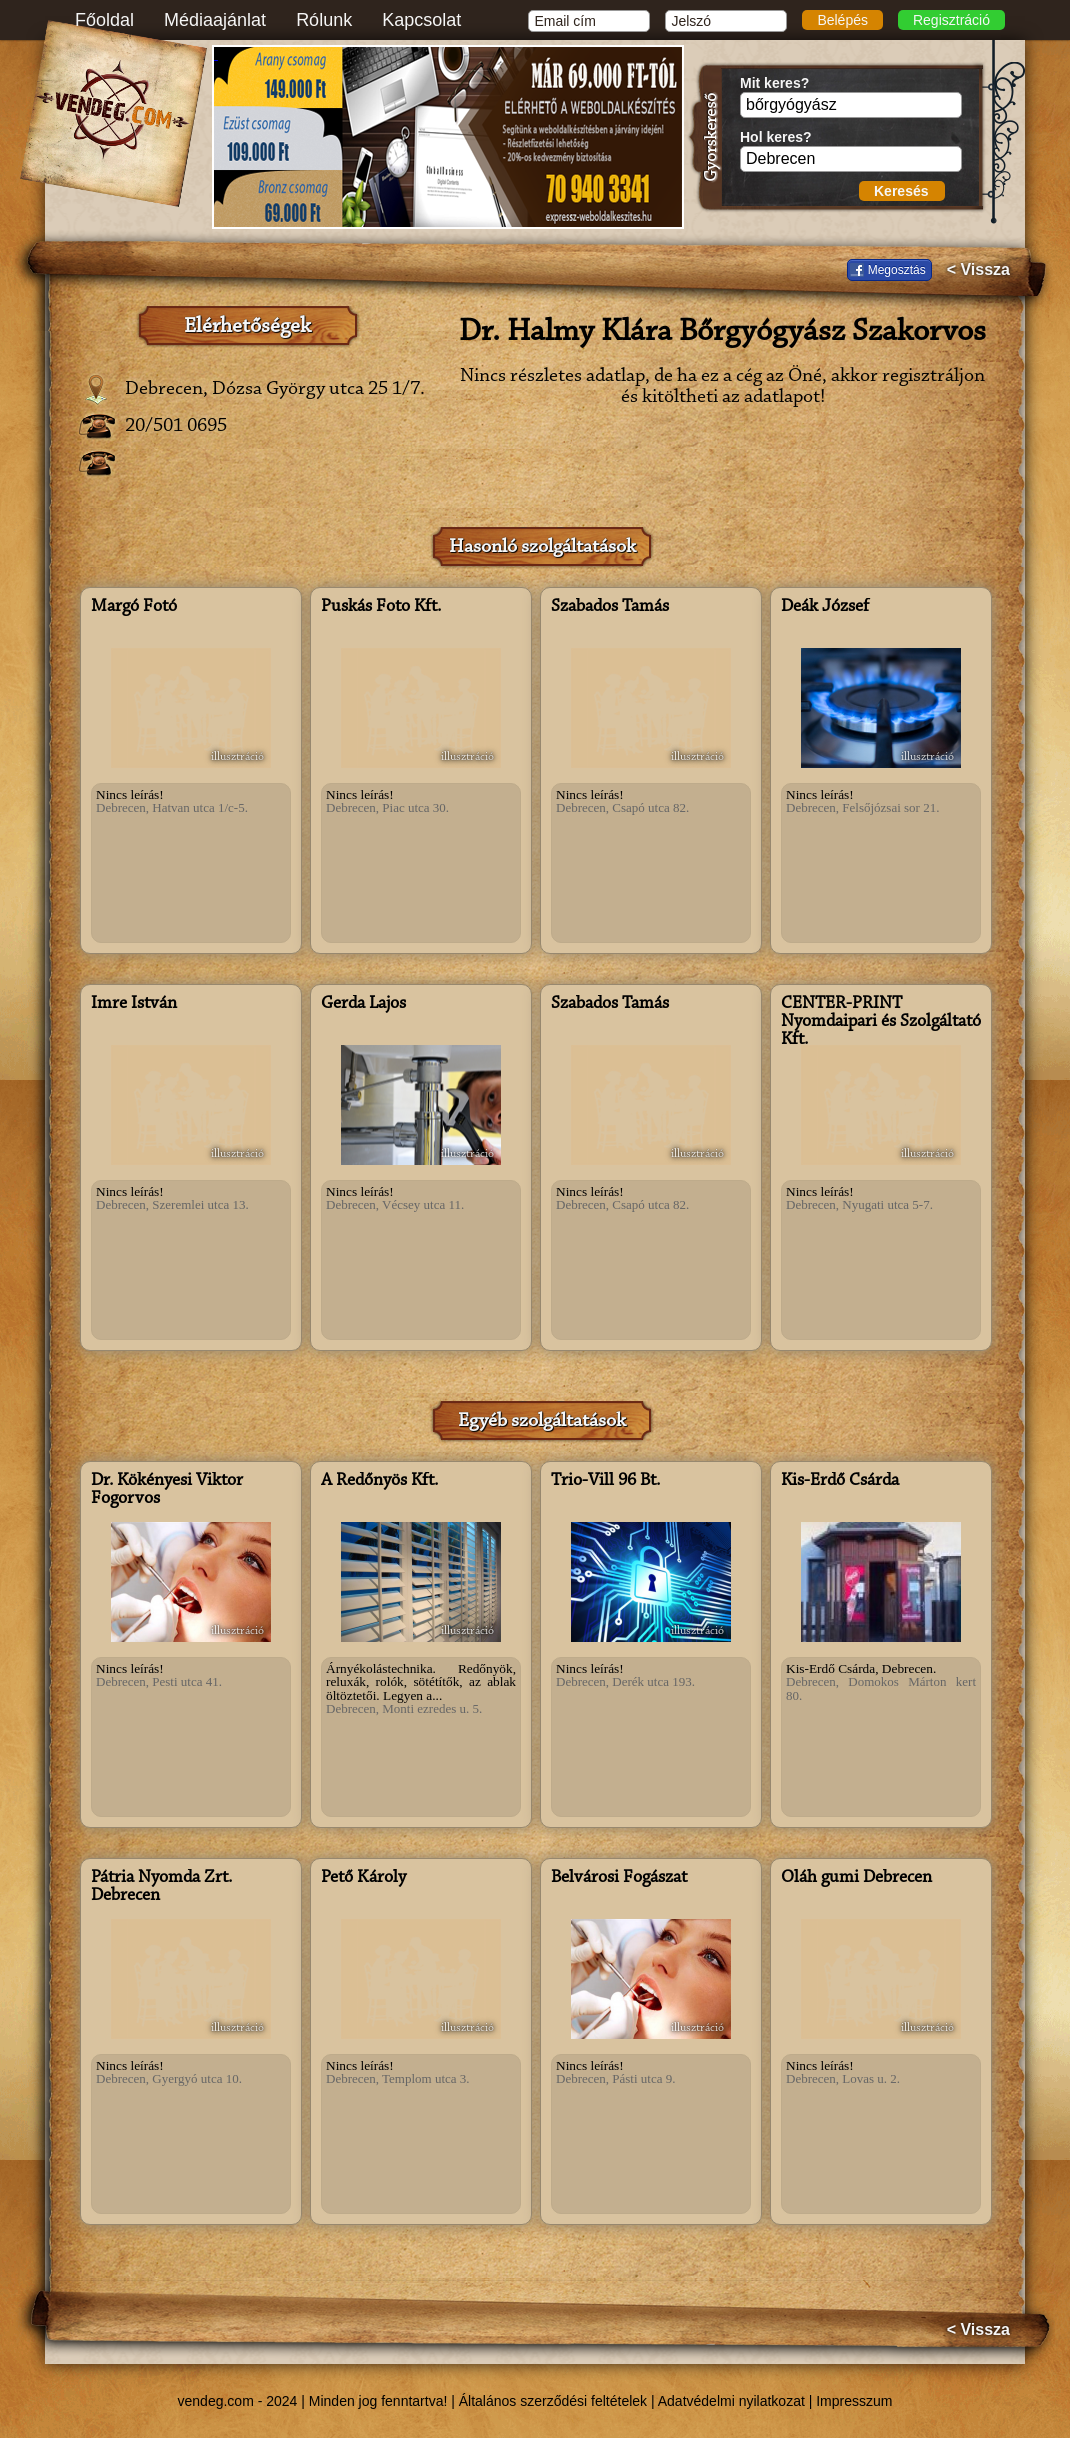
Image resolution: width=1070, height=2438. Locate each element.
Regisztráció (951, 20)
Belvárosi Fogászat (619, 1878)
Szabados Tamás (610, 607)
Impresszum (854, 2401)
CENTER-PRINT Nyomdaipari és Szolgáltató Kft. (881, 1022)
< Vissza (978, 270)
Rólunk (324, 20)
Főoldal (104, 20)
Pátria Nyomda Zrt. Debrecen (161, 1887)
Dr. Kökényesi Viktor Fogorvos (167, 1490)
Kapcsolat (421, 20)
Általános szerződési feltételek (553, 2401)
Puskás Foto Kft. (381, 607)
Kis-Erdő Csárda (840, 1481)
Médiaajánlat (215, 20)
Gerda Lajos (363, 1004)
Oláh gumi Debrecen (856, 1878)
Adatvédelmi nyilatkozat (731, 2401)
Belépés (842, 20)
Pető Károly (363, 1878)
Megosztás (897, 270)
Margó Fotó (134, 607)
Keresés (901, 191)
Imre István (134, 1004)
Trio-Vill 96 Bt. (605, 1481)
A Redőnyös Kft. (379, 1481)
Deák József (825, 607)
